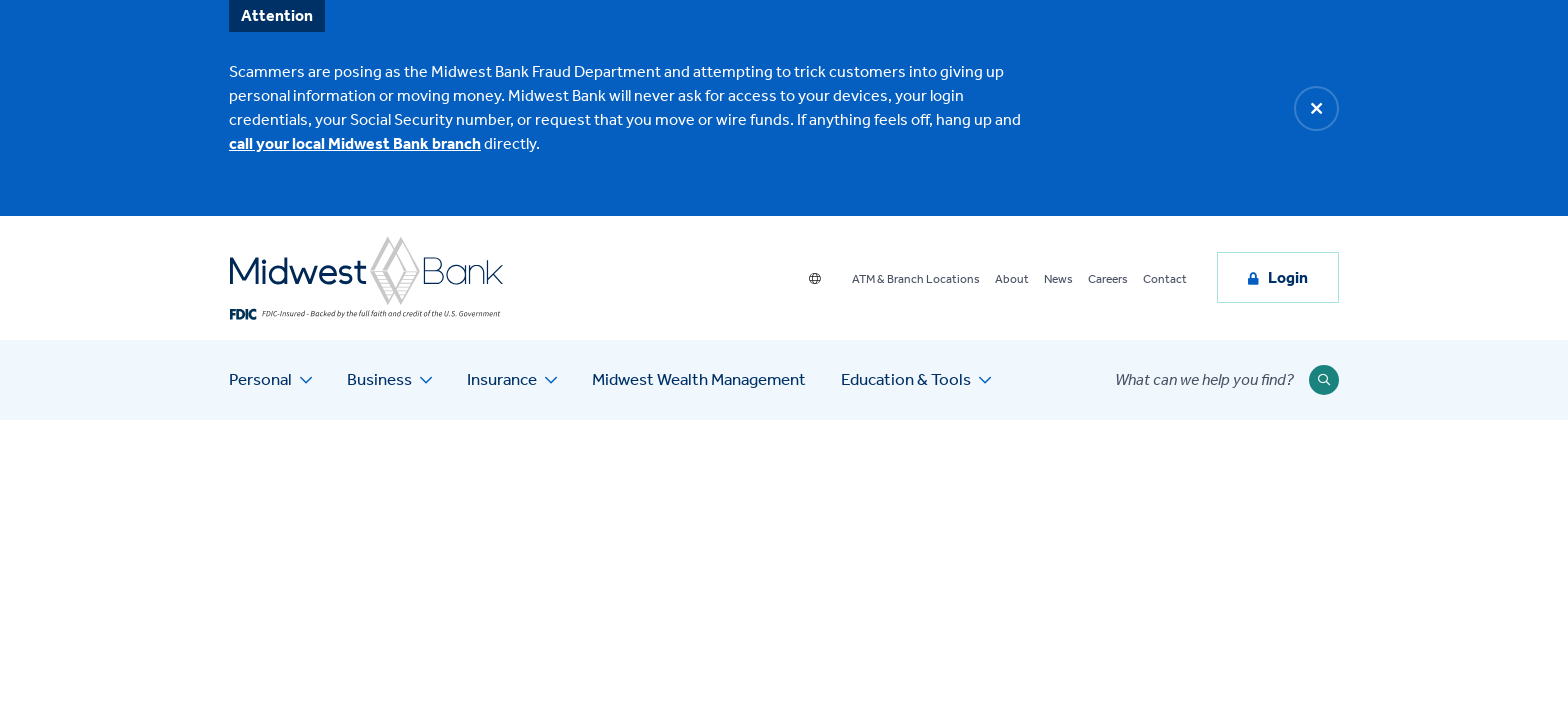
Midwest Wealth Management (699, 379)
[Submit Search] (1324, 380)
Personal (260, 379)
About (1012, 279)
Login (1288, 277)
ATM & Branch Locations (916, 279)
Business (379, 379)
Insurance (502, 379)
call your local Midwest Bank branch (355, 143)
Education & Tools (906, 379)
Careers (1108, 279)
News (1058, 279)
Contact (1165, 279)
